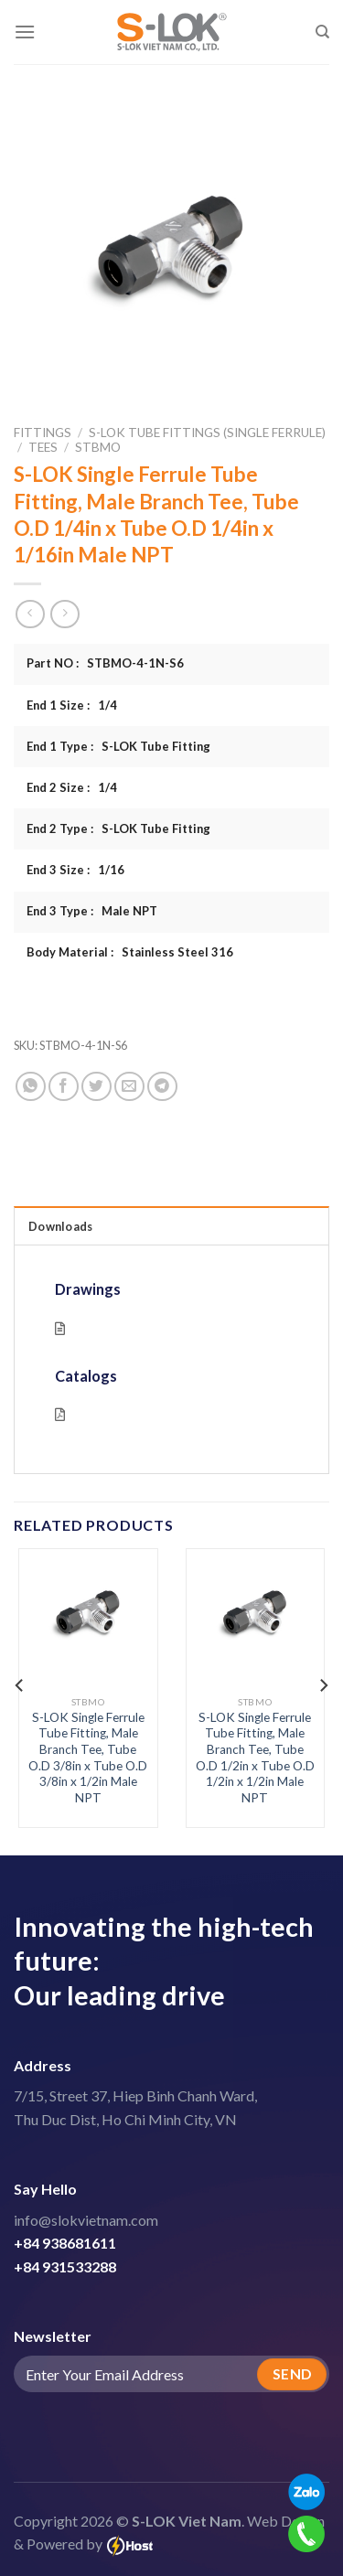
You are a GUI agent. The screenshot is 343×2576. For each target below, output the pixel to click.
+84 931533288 (65, 2266)
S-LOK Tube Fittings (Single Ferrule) (207, 432)
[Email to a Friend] (129, 1087)
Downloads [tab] (60, 1226)
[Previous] (20, 1685)
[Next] (323, 1685)
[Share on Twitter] (96, 1087)
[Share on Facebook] (63, 1087)
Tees (43, 447)
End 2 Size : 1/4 (72, 787)
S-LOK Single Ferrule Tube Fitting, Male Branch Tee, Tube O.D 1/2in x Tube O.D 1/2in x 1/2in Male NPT (255, 1757)
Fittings (42, 432)
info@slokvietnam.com (86, 2220)
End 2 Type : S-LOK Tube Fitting (118, 828)
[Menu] (25, 31)
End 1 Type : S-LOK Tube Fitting (118, 746)
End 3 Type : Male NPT (92, 910)
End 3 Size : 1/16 (75, 869)
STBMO (98, 447)
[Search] (322, 32)
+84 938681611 (65, 2242)
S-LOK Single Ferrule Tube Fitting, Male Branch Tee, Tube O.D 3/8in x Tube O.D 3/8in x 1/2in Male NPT (87, 1757)
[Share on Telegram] (162, 1087)
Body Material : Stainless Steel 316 (130, 952)
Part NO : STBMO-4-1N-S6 (105, 663)
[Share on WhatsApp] (31, 1087)
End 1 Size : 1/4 (72, 705)
